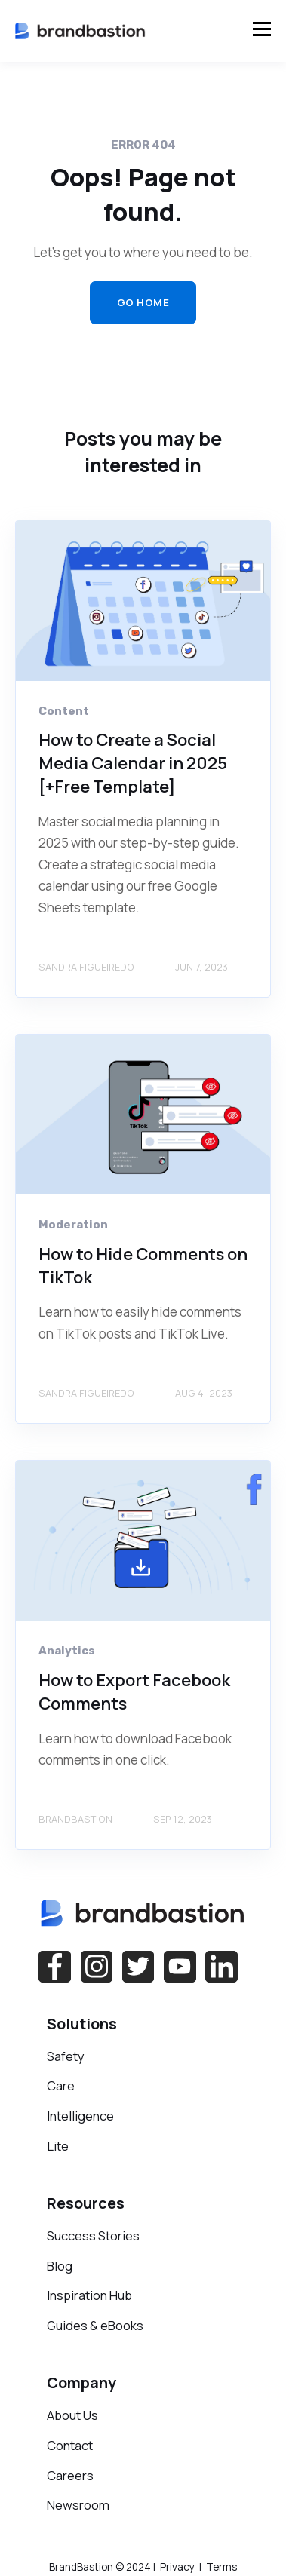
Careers (70, 2475)
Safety (66, 2056)
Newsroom (78, 2504)
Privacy (177, 2567)
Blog (59, 2265)
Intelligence (80, 2115)
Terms (220, 2567)
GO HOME (143, 302)
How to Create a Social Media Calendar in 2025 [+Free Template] (132, 763)
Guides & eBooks (95, 2325)
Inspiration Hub (89, 2295)
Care (61, 2085)
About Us (72, 2415)
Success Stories (93, 2235)
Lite (58, 2145)
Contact (70, 2445)
